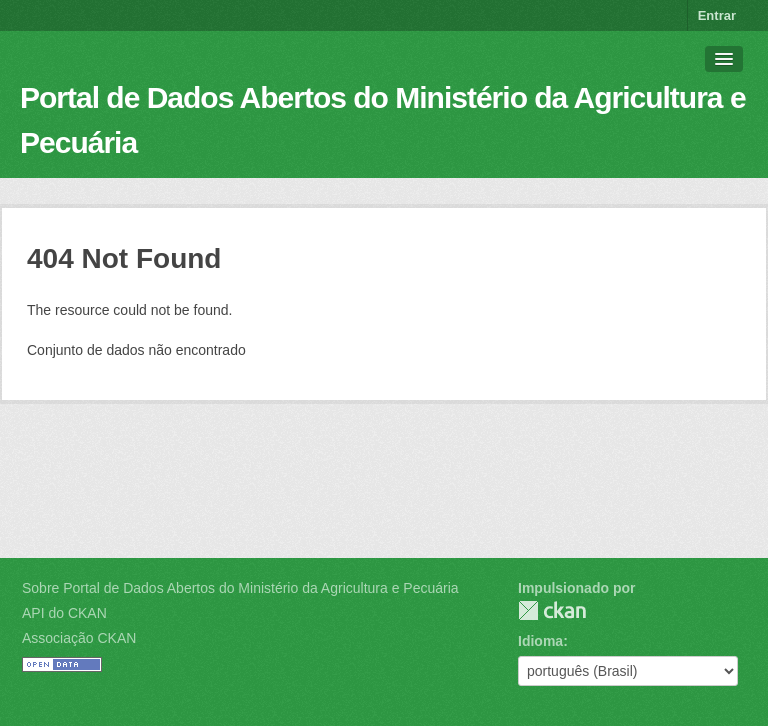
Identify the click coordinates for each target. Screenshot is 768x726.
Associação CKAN (79, 638)
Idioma (540, 641)
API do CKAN (64, 613)
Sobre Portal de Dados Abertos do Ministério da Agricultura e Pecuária (240, 588)
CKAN (552, 610)
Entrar (717, 15)
